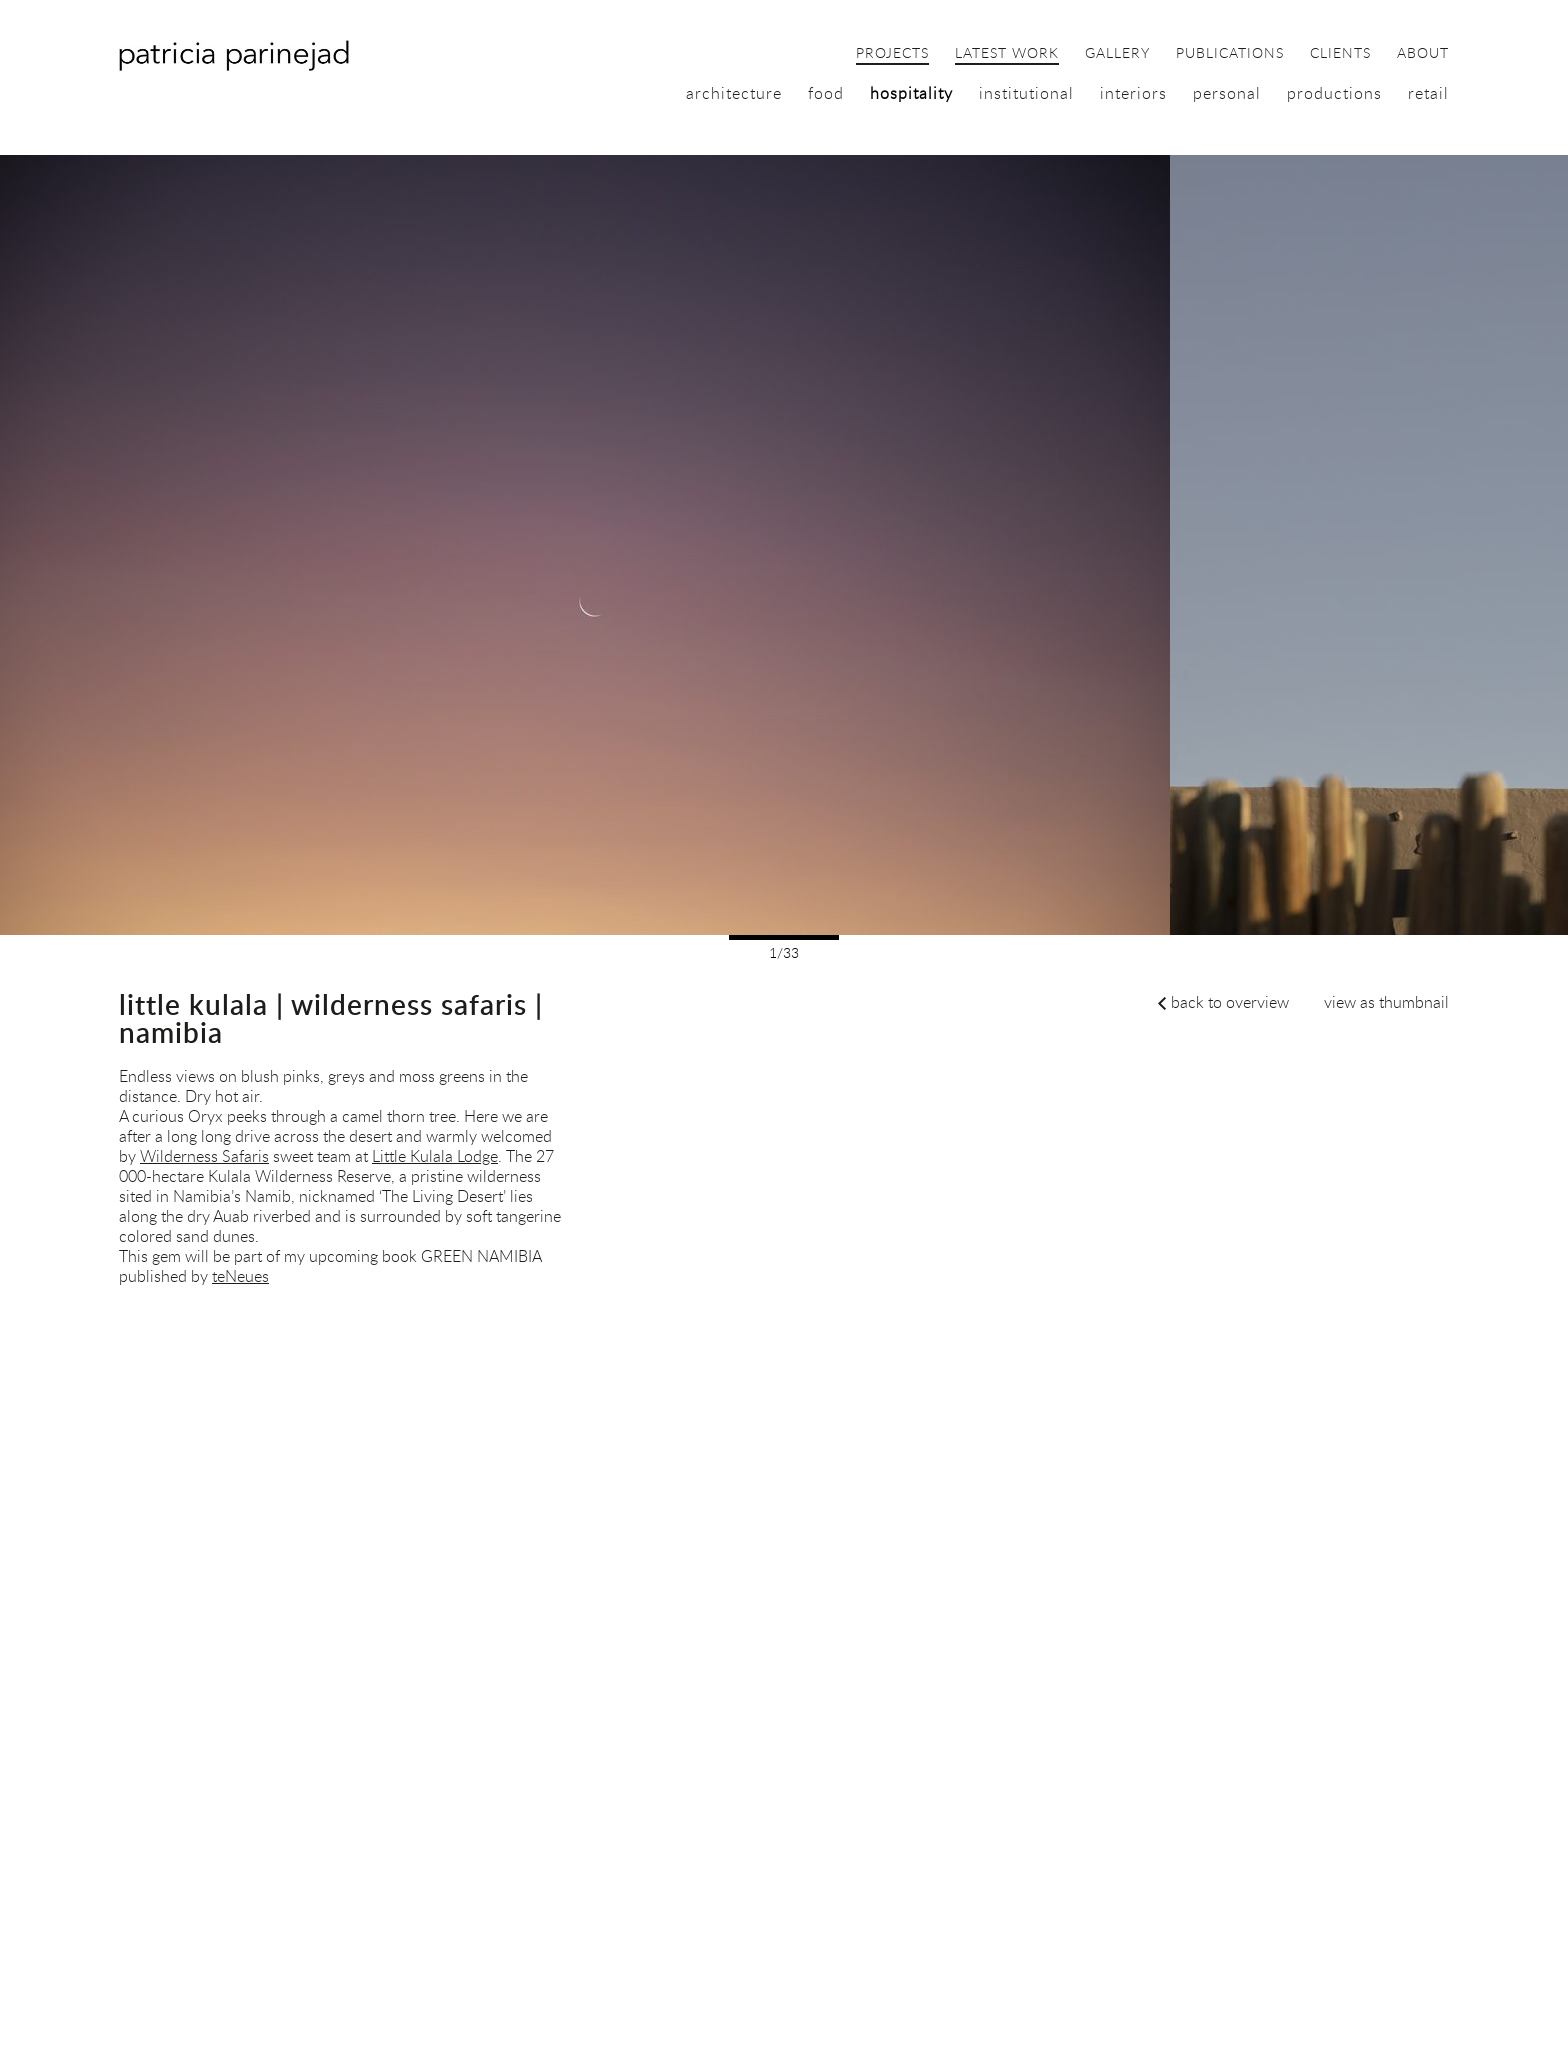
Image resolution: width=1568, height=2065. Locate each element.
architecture (734, 93)
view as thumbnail (1386, 1002)
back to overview (1230, 1002)
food (826, 93)
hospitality (911, 93)
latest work (1007, 54)
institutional (1026, 93)
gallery (1117, 54)
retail (1428, 93)
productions (1334, 93)
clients (1340, 54)
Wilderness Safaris (204, 1156)
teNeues (240, 1276)
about (1423, 54)
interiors (1133, 93)
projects (892, 54)
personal (1227, 93)
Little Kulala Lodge (435, 1156)
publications (1230, 54)
